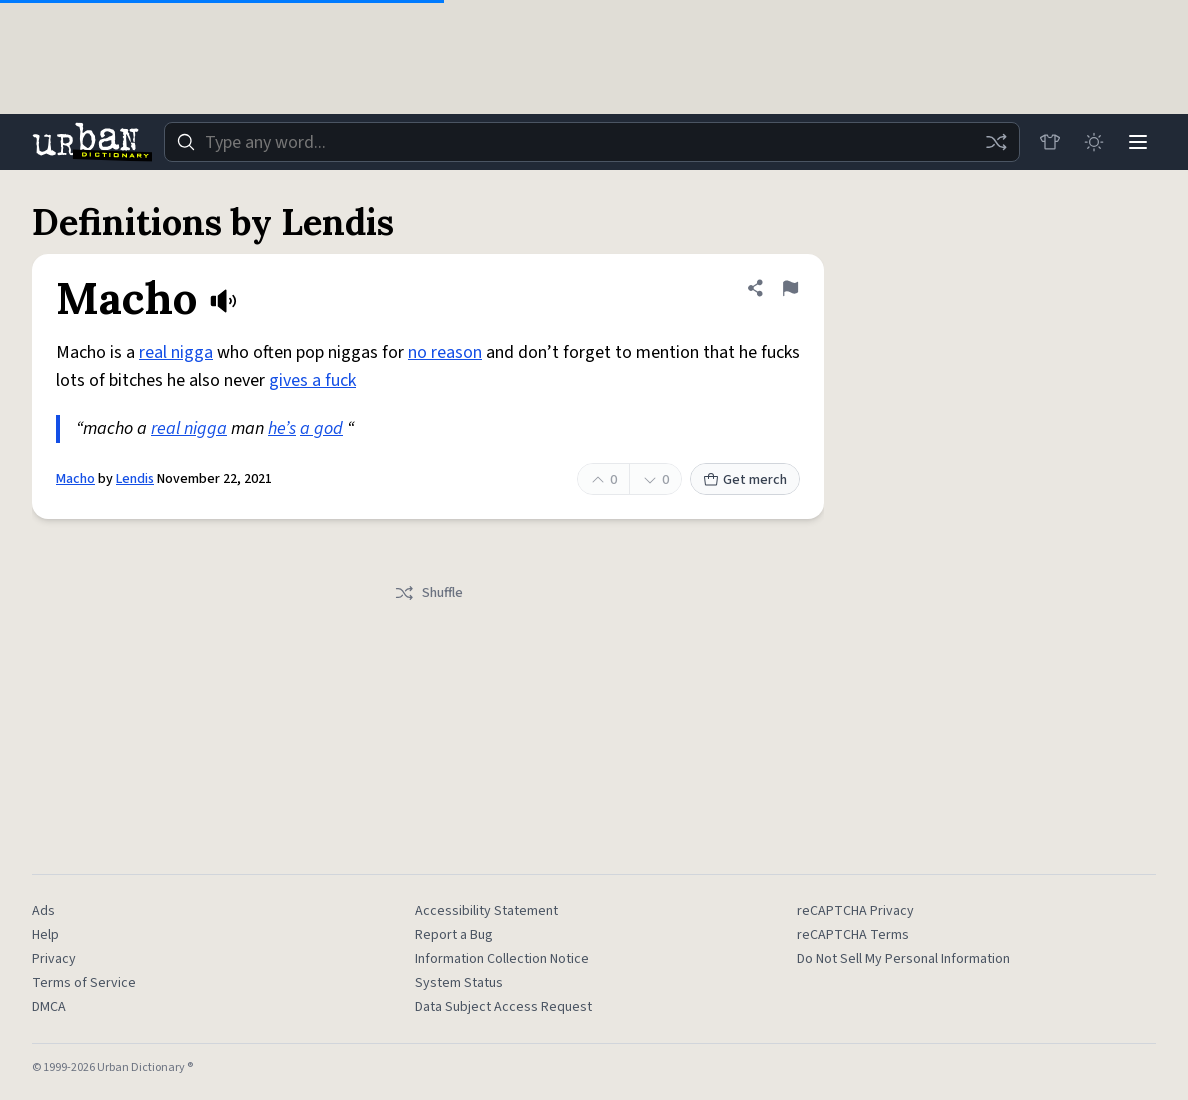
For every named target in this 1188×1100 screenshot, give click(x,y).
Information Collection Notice (502, 959)
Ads (43, 911)
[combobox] (592, 142)
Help (45, 935)
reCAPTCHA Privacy (855, 911)
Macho (75, 479)
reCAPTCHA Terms (853, 935)
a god (321, 428)
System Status (459, 983)
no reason (445, 352)
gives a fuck (312, 380)
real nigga (176, 352)
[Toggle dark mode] (1094, 142)
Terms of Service (84, 983)
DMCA (49, 1007)
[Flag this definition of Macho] (790, 288)
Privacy (54, 959)
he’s (282, 428)
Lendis (135, 479)
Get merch (745, 480)
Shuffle (428, 593)
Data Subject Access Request (503, 1007)
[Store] (1050, 142)
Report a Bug (454, 935)
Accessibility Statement (486, 911)
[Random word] (996, 142)
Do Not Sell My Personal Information (903, 959)
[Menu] (1138, 142)
